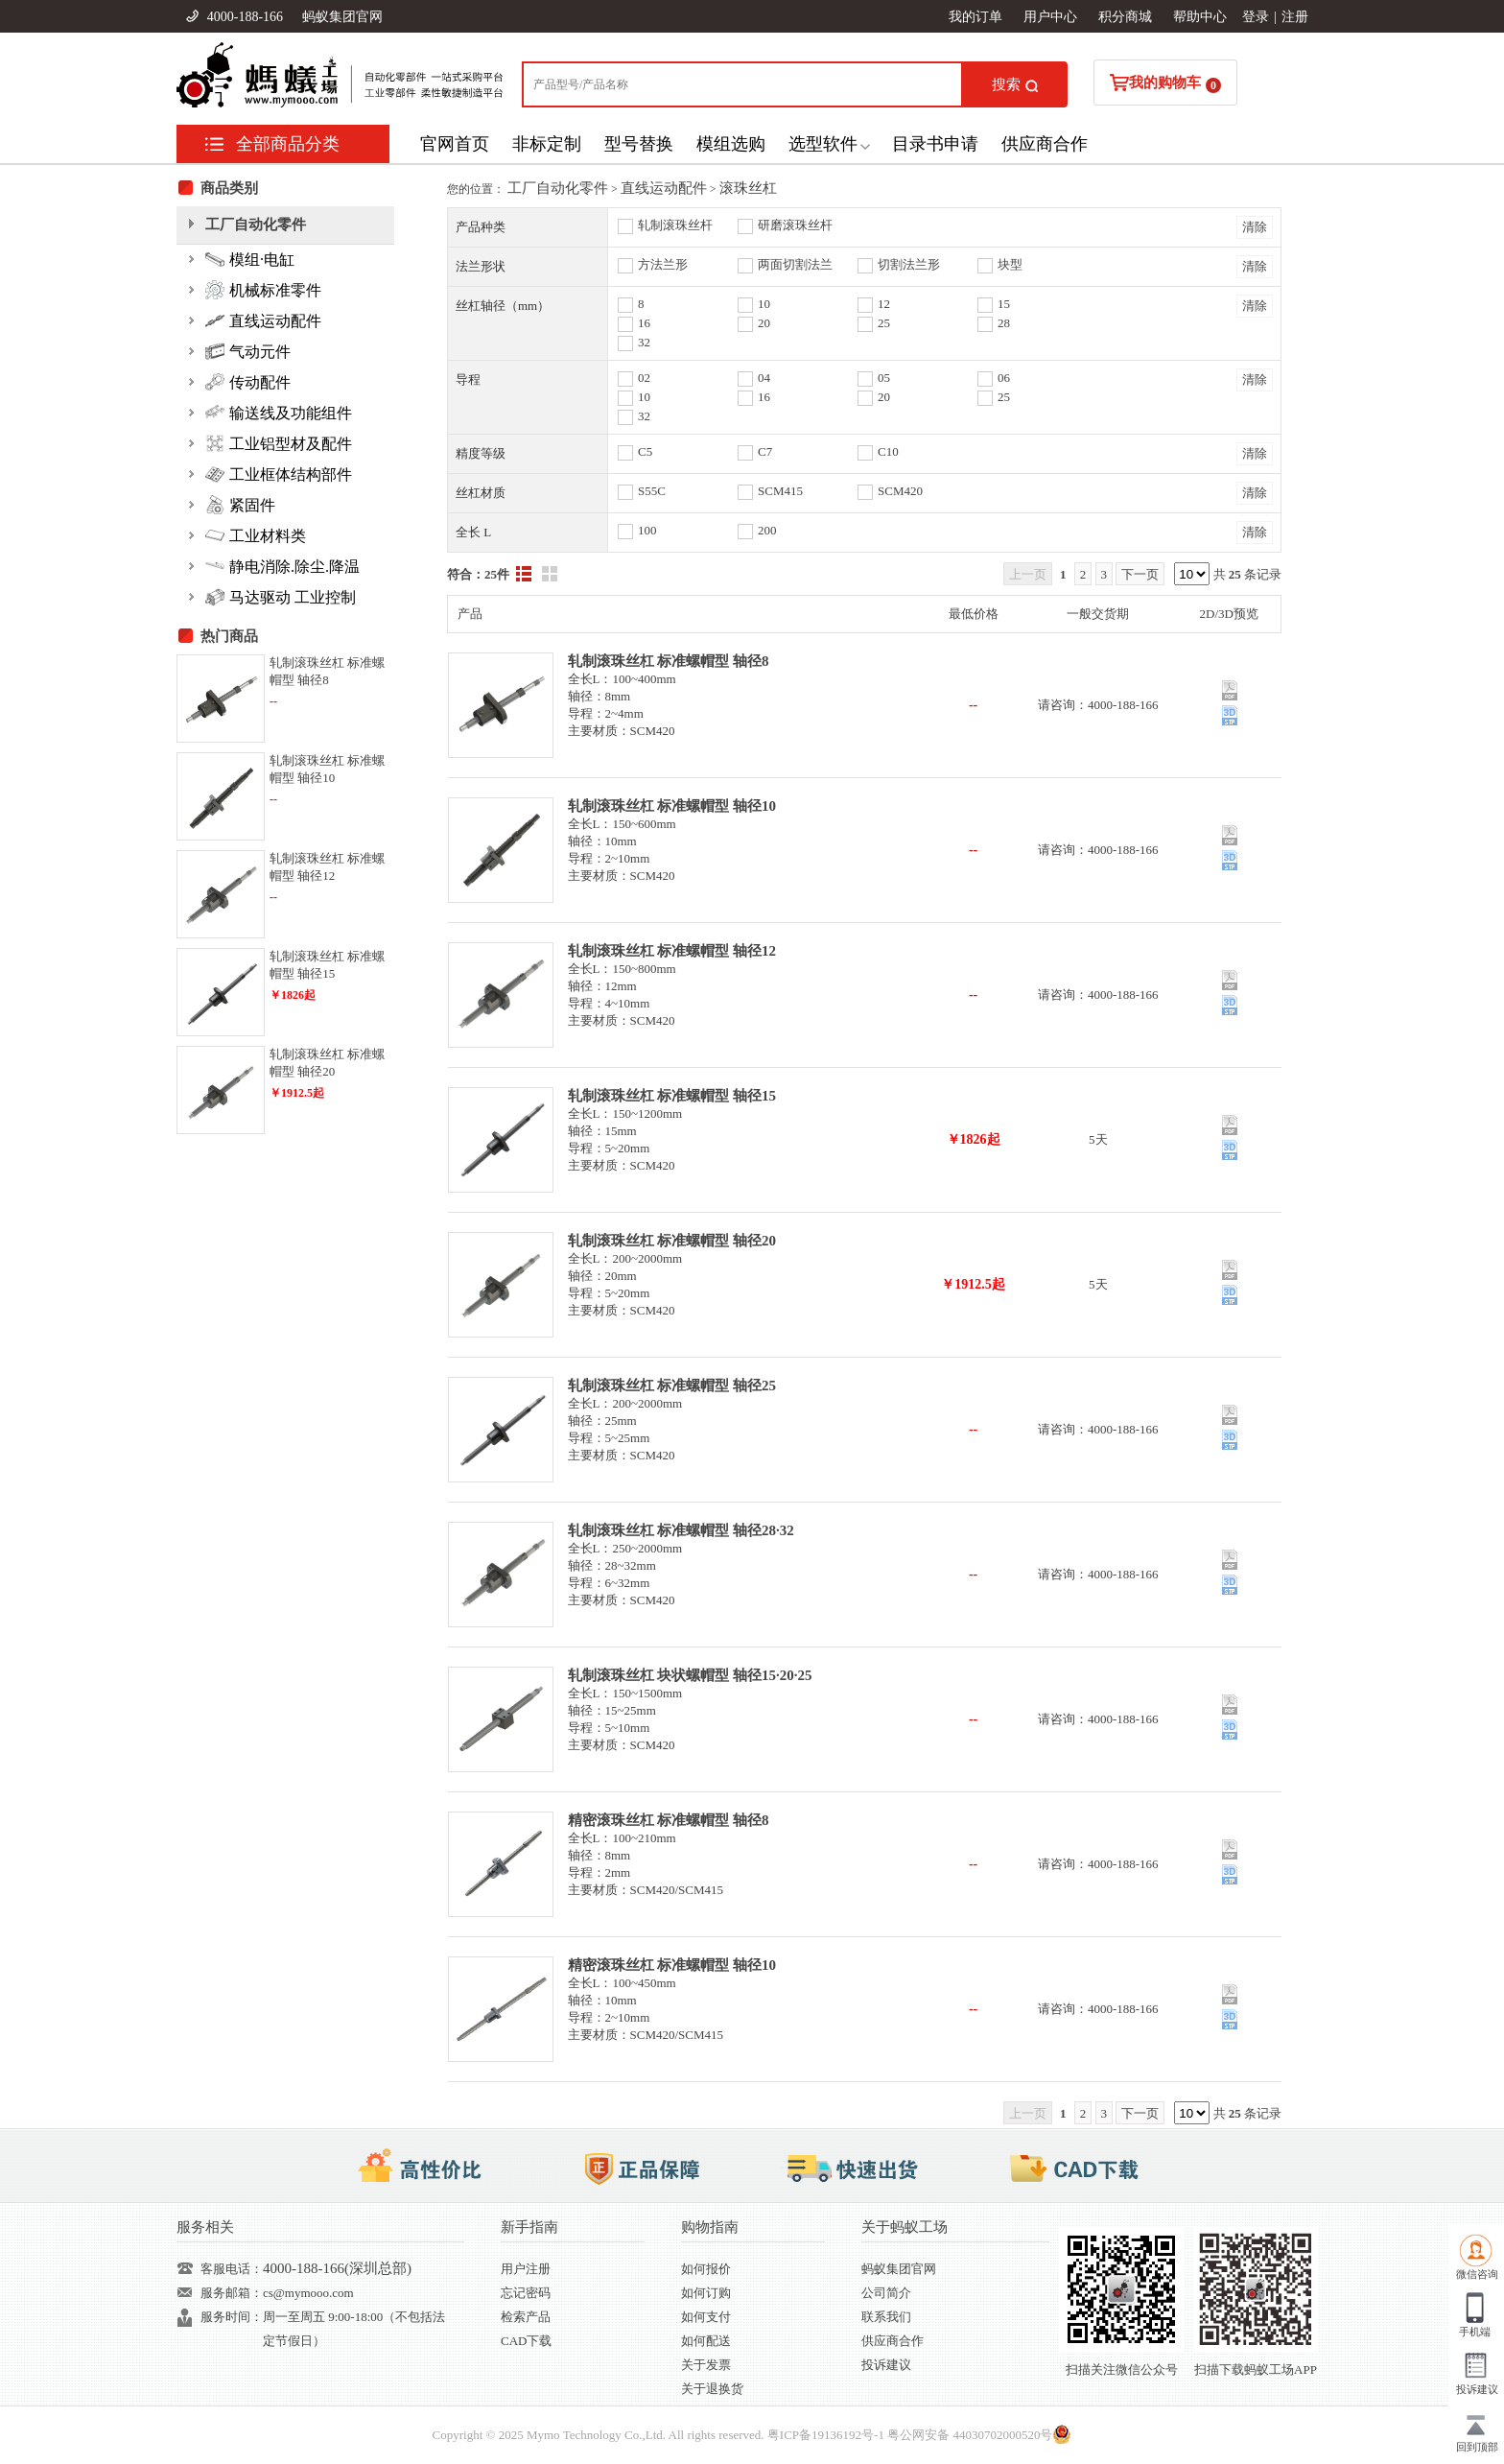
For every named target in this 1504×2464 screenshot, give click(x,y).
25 (884, 323)
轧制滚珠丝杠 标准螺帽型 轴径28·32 (681, 1530)
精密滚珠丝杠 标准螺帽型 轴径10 (672, 1965)
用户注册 (526, 2269)
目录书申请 (935, 144)
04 (764, 377)
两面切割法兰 (795, 264)
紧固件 (240, 504)
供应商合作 (1044, 144)
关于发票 (706, 2364)
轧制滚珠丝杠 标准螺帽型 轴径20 (672, 1240)
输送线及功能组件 (278, 412)
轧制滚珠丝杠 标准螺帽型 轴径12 (672, 951)
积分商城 (1125, 17)
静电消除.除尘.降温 (282, 566)
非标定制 (546, 144)
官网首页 (454, 144)
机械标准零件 (263, 289)
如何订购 (706, 2293)
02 (644, 377)
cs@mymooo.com (308, 2293)
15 (1004, 303)
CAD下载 (526, 2341)
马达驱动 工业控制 (280, 596)
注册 (1294, 17)
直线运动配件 (664, 188)
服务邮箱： (231, 2293)
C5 (645, 451)
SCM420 (900, 491)
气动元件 (248, 351)
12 (884, 303)
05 (884, 377)
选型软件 (823, 144)
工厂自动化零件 (557, 188)
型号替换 (638, 144)
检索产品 (526, 2317)
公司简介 (886, 2293)
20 (764, 323)
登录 (1255, 17)
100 (647, 530)
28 (1004, 323)
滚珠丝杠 (748, 188)
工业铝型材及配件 (278, 443)
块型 (1010, 264)
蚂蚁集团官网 (342, 17)
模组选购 (730, 144)
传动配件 (248, 381)
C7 (765, 451)
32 (644, 342)
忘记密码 (526, 2293)
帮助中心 (1200, 17)
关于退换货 (712, 2388)
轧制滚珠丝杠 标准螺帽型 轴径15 (672, 1095)
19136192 (836, 2435)
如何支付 (706, 2317)
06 (1004, 377)
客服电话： (231, 2269)
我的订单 (975, 17)
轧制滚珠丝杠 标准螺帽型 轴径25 (672, 1385)
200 (767, 530)
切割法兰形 (909, 264)
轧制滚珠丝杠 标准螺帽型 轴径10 (672, 806)
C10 (888, 451)
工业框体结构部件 (278, 474)
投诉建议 (886, 2364)
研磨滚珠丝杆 (795, 225)
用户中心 (1050, 17)
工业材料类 (255, 535)
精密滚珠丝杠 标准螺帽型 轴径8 (668, 1820)
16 (644, 323)
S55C (652, 491)
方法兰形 (663, 264)
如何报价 (706, 2269)
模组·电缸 (249, 259)
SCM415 (780, 491)
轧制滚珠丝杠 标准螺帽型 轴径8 (668, 661)
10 (764, 303)
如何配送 (706, 2341)
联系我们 (886, 2317)
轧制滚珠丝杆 (675, 225)
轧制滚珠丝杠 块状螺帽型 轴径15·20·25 (690, 1675)
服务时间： (231, 2317)
